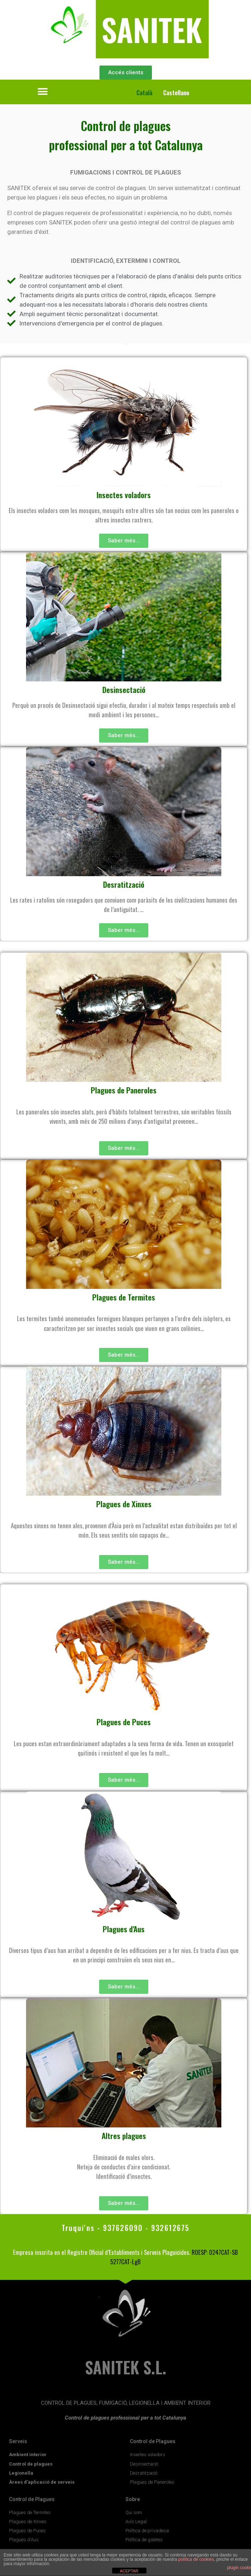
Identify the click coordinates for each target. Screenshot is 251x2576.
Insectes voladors (124, 494)
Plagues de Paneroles (124, 1090)
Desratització (123, 884)
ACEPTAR (129, 2571)
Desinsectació (123, 689)
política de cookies (196, 2559)
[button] (43, 91)
